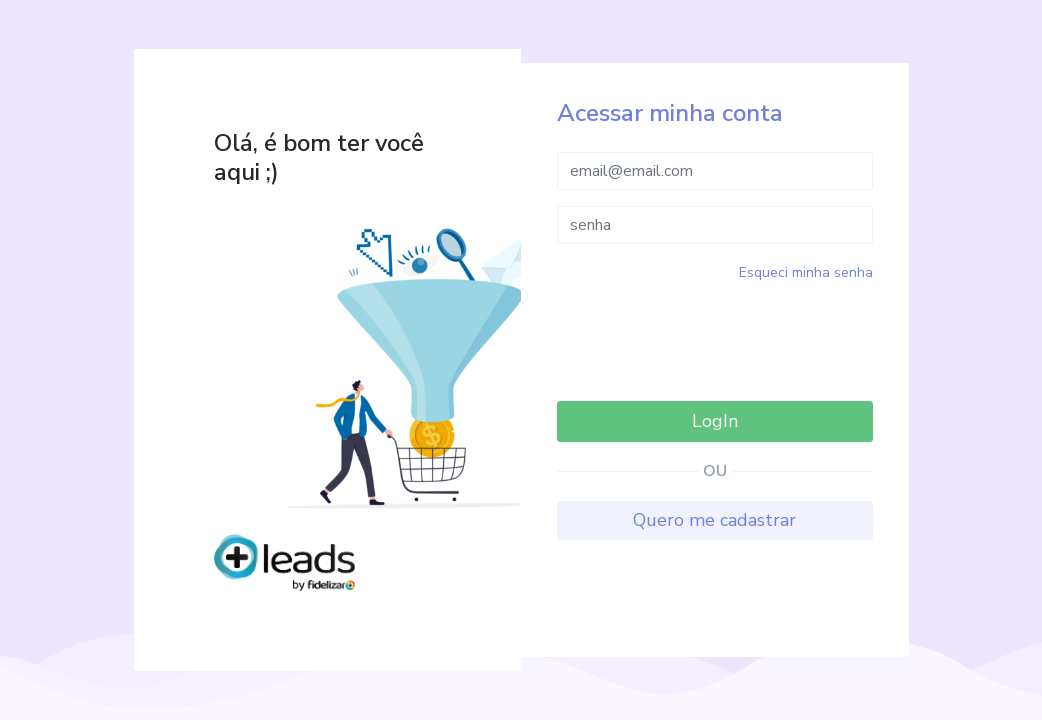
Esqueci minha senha (806, 272)
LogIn (715, 421)
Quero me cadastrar (714, 520)
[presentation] (715, 339)
